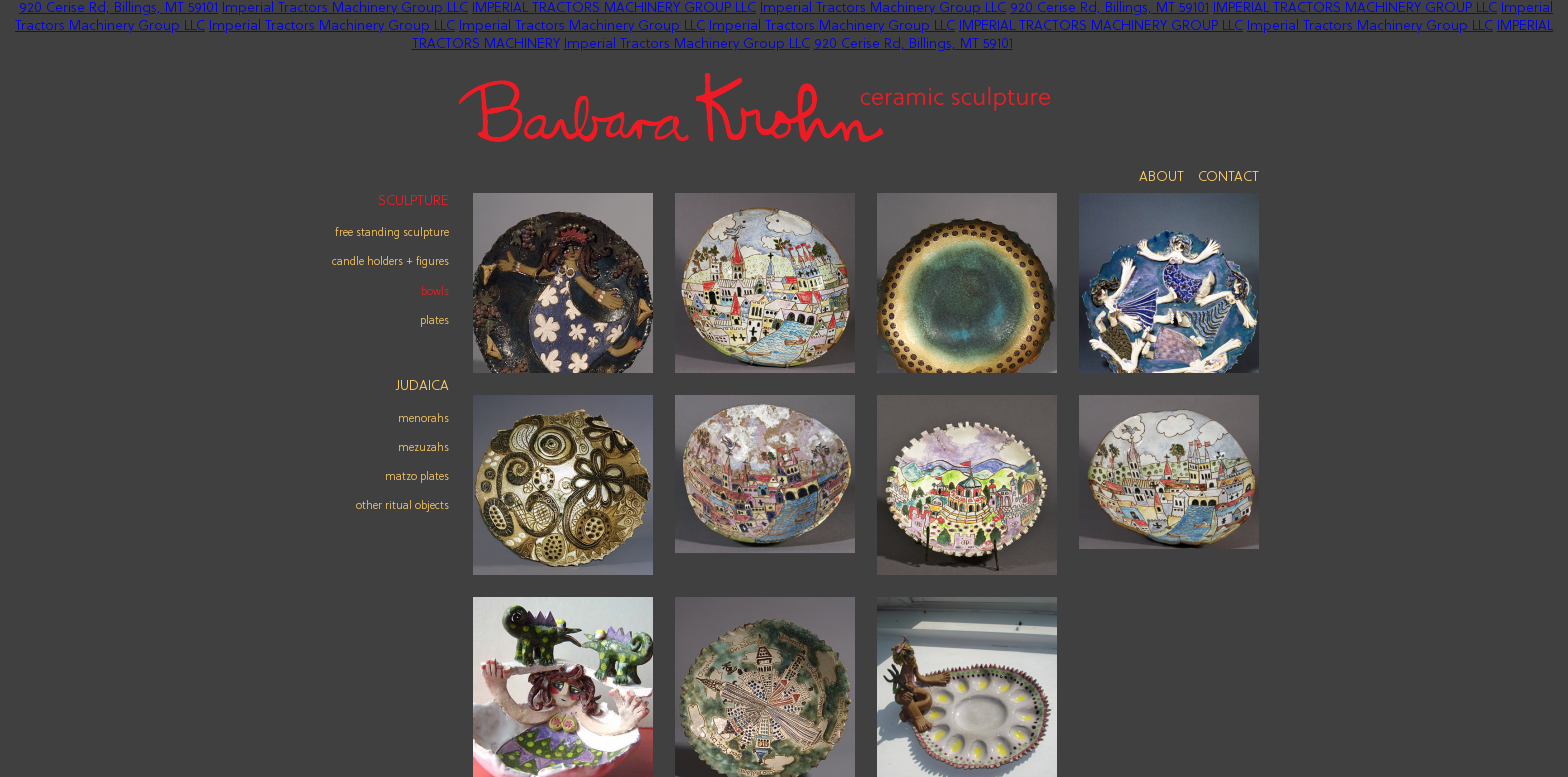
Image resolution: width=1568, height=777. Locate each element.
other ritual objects (402, 506)
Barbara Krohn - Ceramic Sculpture (754, 107)
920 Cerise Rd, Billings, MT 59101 (118, 8)
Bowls (435, 292)
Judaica (422, 386)
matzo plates (417, 477)
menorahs (423, 419)
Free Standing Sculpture (392, 233)
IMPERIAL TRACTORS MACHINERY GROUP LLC (614, 8)
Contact (1228, 177)
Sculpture (413, 201)
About (1161, 177)
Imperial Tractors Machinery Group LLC (345, 8)
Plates (434, 321)
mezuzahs (423, 448)
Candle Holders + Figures (390, 262)
